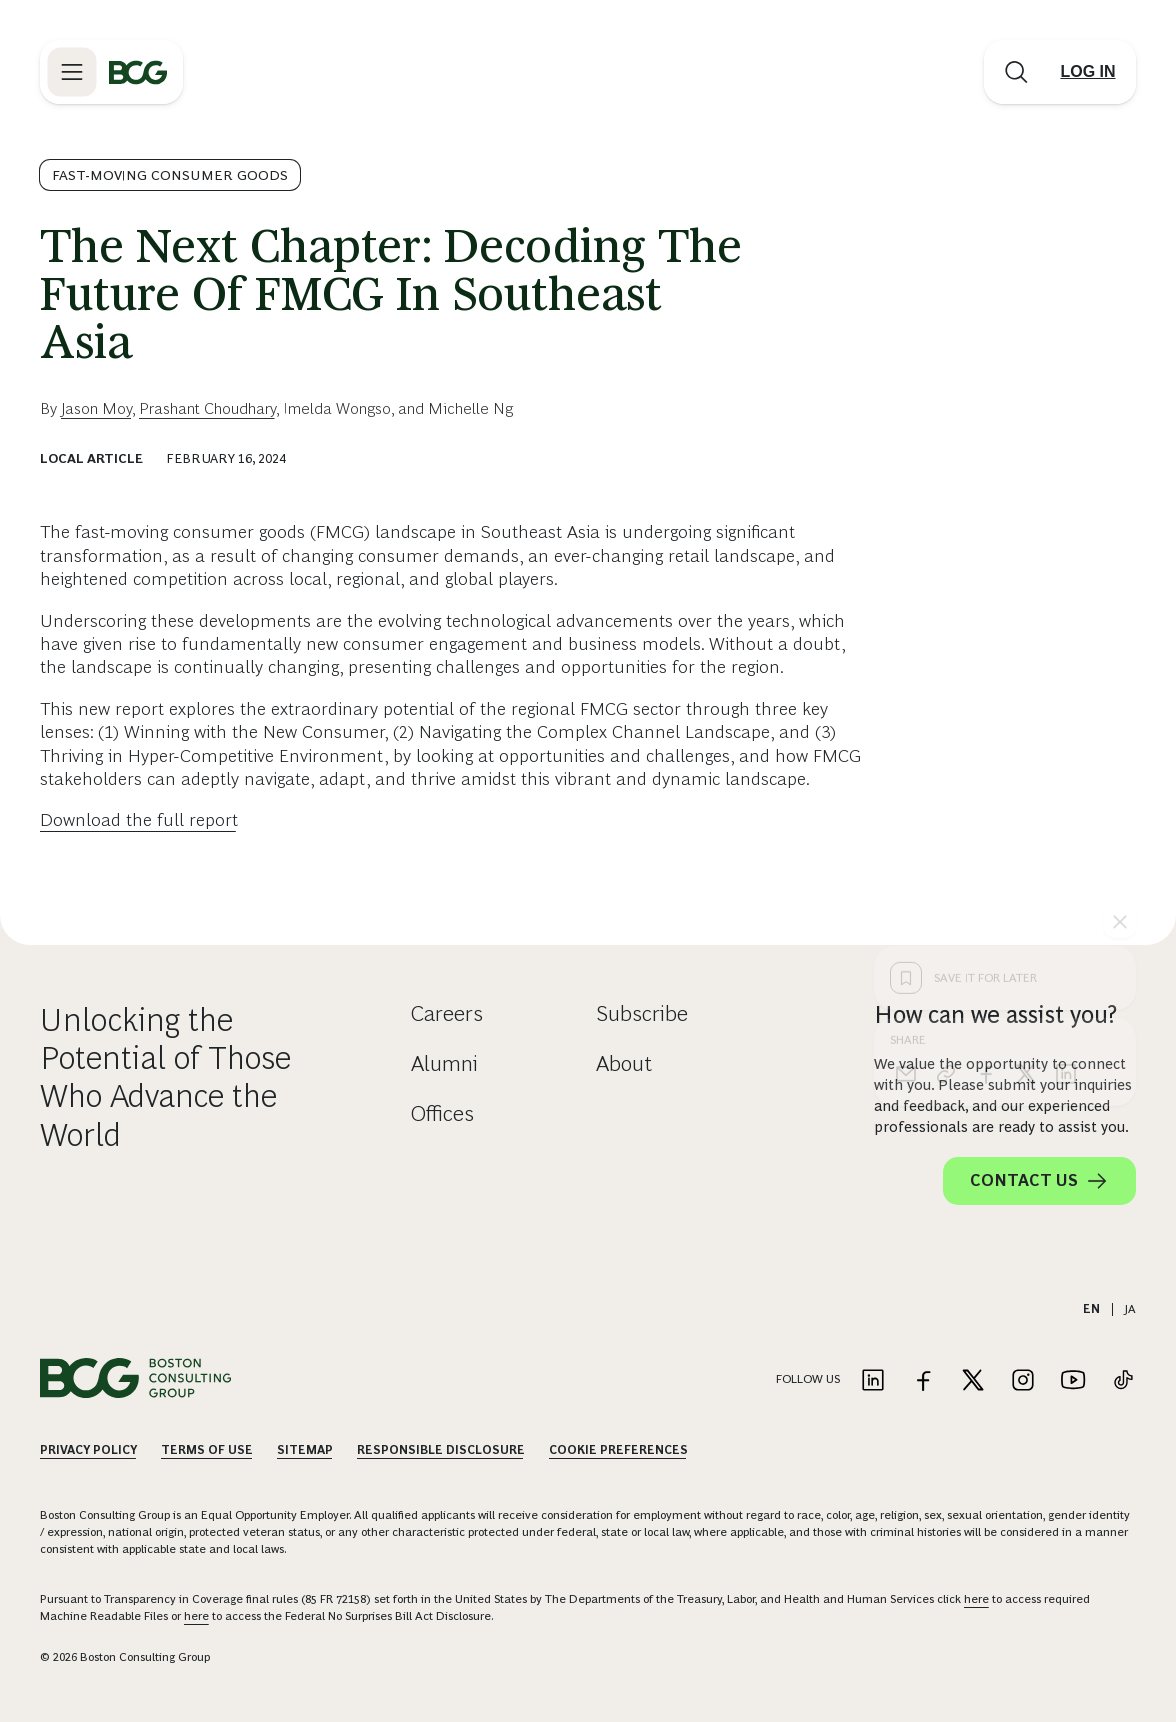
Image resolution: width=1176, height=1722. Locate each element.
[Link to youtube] (1073, 1381)
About (624, 1063)
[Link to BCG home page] (138, 72)
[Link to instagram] (1023, 1381)
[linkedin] (1066, 753)
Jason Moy (96, 408)
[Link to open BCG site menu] (72, 72)
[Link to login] (1088, 72)
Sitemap (305, 1450)
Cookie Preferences (618, 1450)
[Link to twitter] (973, 1381)
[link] (946, 753)
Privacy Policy (88, 1450)
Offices (442, 1113)
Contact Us (1039, 1181)
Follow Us (808, 1379)
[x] (1026, 753)
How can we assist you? (995, 1014)
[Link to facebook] (923, 1381)
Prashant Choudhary (207, 408)
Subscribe (642, 1013)
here (976, 1599)
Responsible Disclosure (441, 1450)
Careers (447, 1013)
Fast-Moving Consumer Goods (170, 175)
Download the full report (139, 820)
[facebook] (986, 753)
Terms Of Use (207, 1450)
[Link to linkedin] (873, 1381)
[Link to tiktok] (1123, 1381)
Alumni (444, 1063)
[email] (906, 753)
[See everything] (1120, 601)
